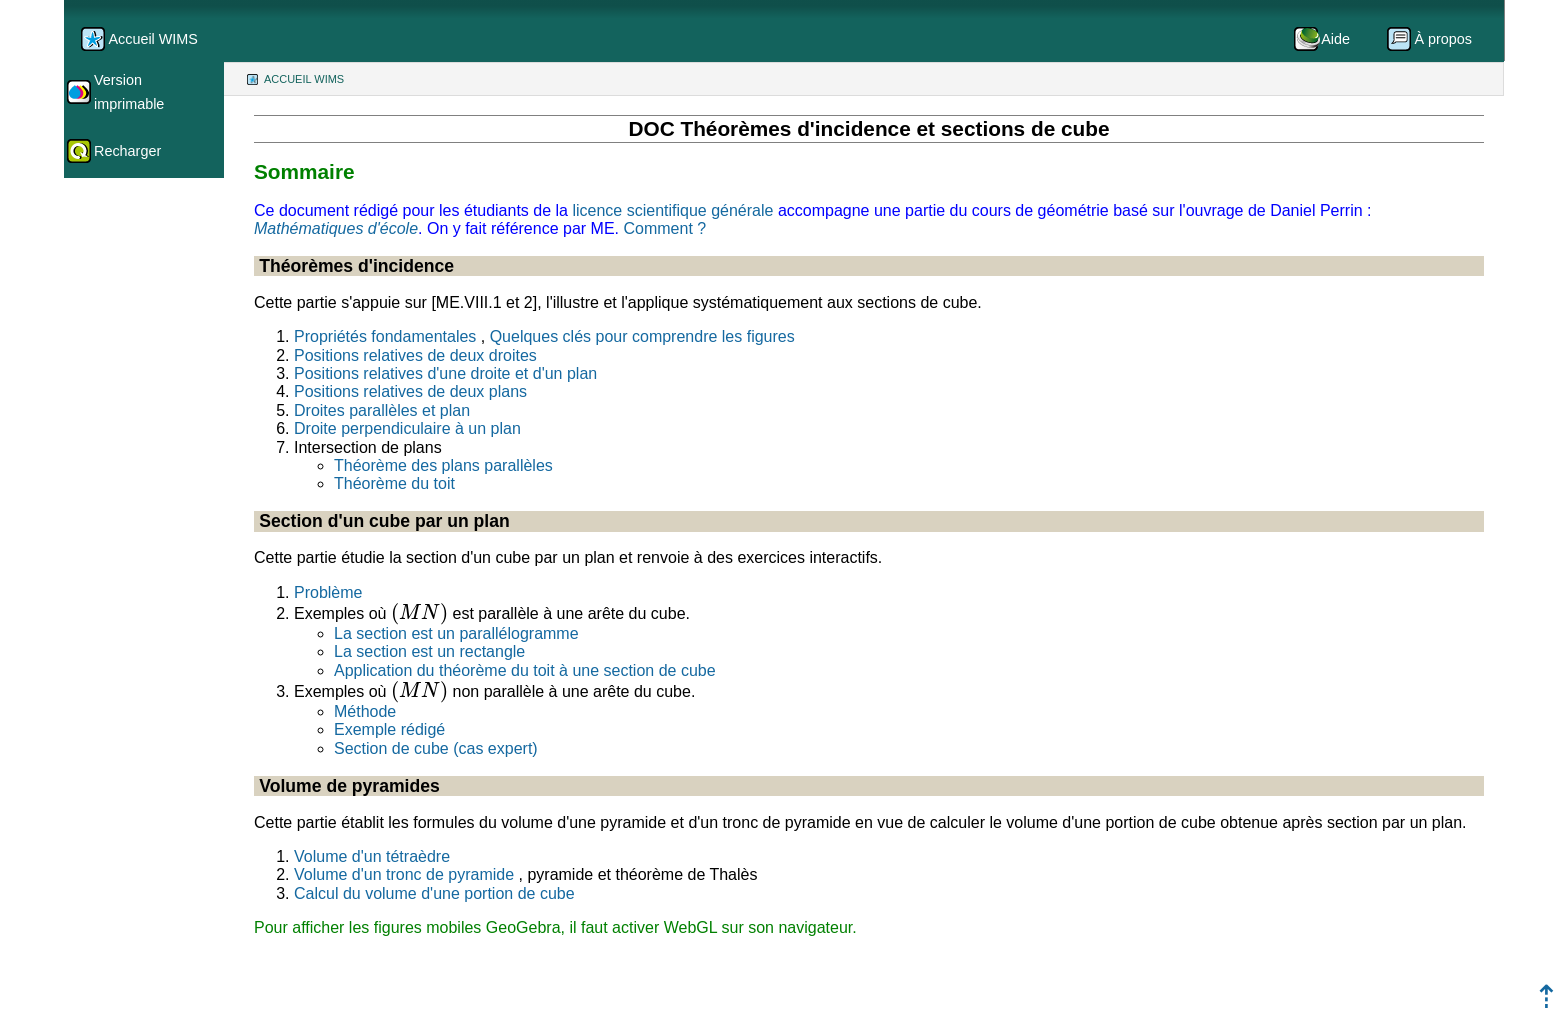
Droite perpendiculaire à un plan (407, 428)
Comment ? (664, 228)
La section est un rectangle (429, 651)
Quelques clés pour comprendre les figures (642, 336)
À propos (1443, 39)
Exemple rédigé (389, 729)
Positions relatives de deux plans (410, 391)
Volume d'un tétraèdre (372, 856)
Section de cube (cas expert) (436, 748)
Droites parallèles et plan (382, 410)
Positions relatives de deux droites (415, 355)
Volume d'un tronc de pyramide (404, 874)
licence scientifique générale (672, 210)
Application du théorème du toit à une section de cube (525, 670)
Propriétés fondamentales (385, 336)
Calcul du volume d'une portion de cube (434, 893)
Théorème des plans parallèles (443, 465)
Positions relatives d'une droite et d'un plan (445, 373)
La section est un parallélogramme (456, 633)
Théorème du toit (394, 483)
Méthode (365, 711)
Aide (1335, 39)
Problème (328, 592)
